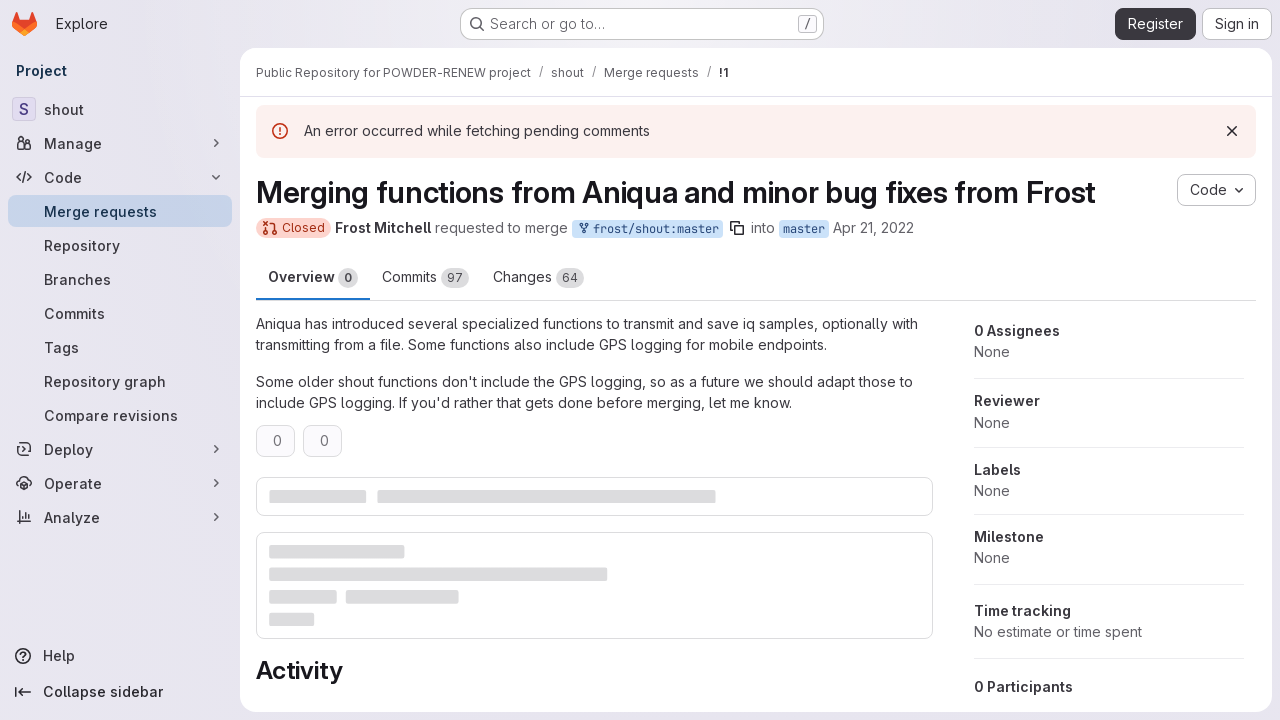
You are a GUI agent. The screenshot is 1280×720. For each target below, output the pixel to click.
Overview (313, 278)
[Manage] (120, 143)
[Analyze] (120, 517)
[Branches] (120, 279)
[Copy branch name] (737, 228)
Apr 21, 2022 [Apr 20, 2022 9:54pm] (873, 227)
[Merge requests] (120, 211)
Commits (425, 278)
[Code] (120, 177)
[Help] (120, 656)
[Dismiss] (1232, 131)
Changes (538, 278)
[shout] (120, 109)
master (804, 229)
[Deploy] (120, 449)
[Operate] (120, 483)
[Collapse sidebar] (120, 692)
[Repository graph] (120, 381)
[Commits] (120, 313)
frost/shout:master (647, 229)
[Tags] (120, 347)
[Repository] (120, 245)
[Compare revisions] (120, 415)
